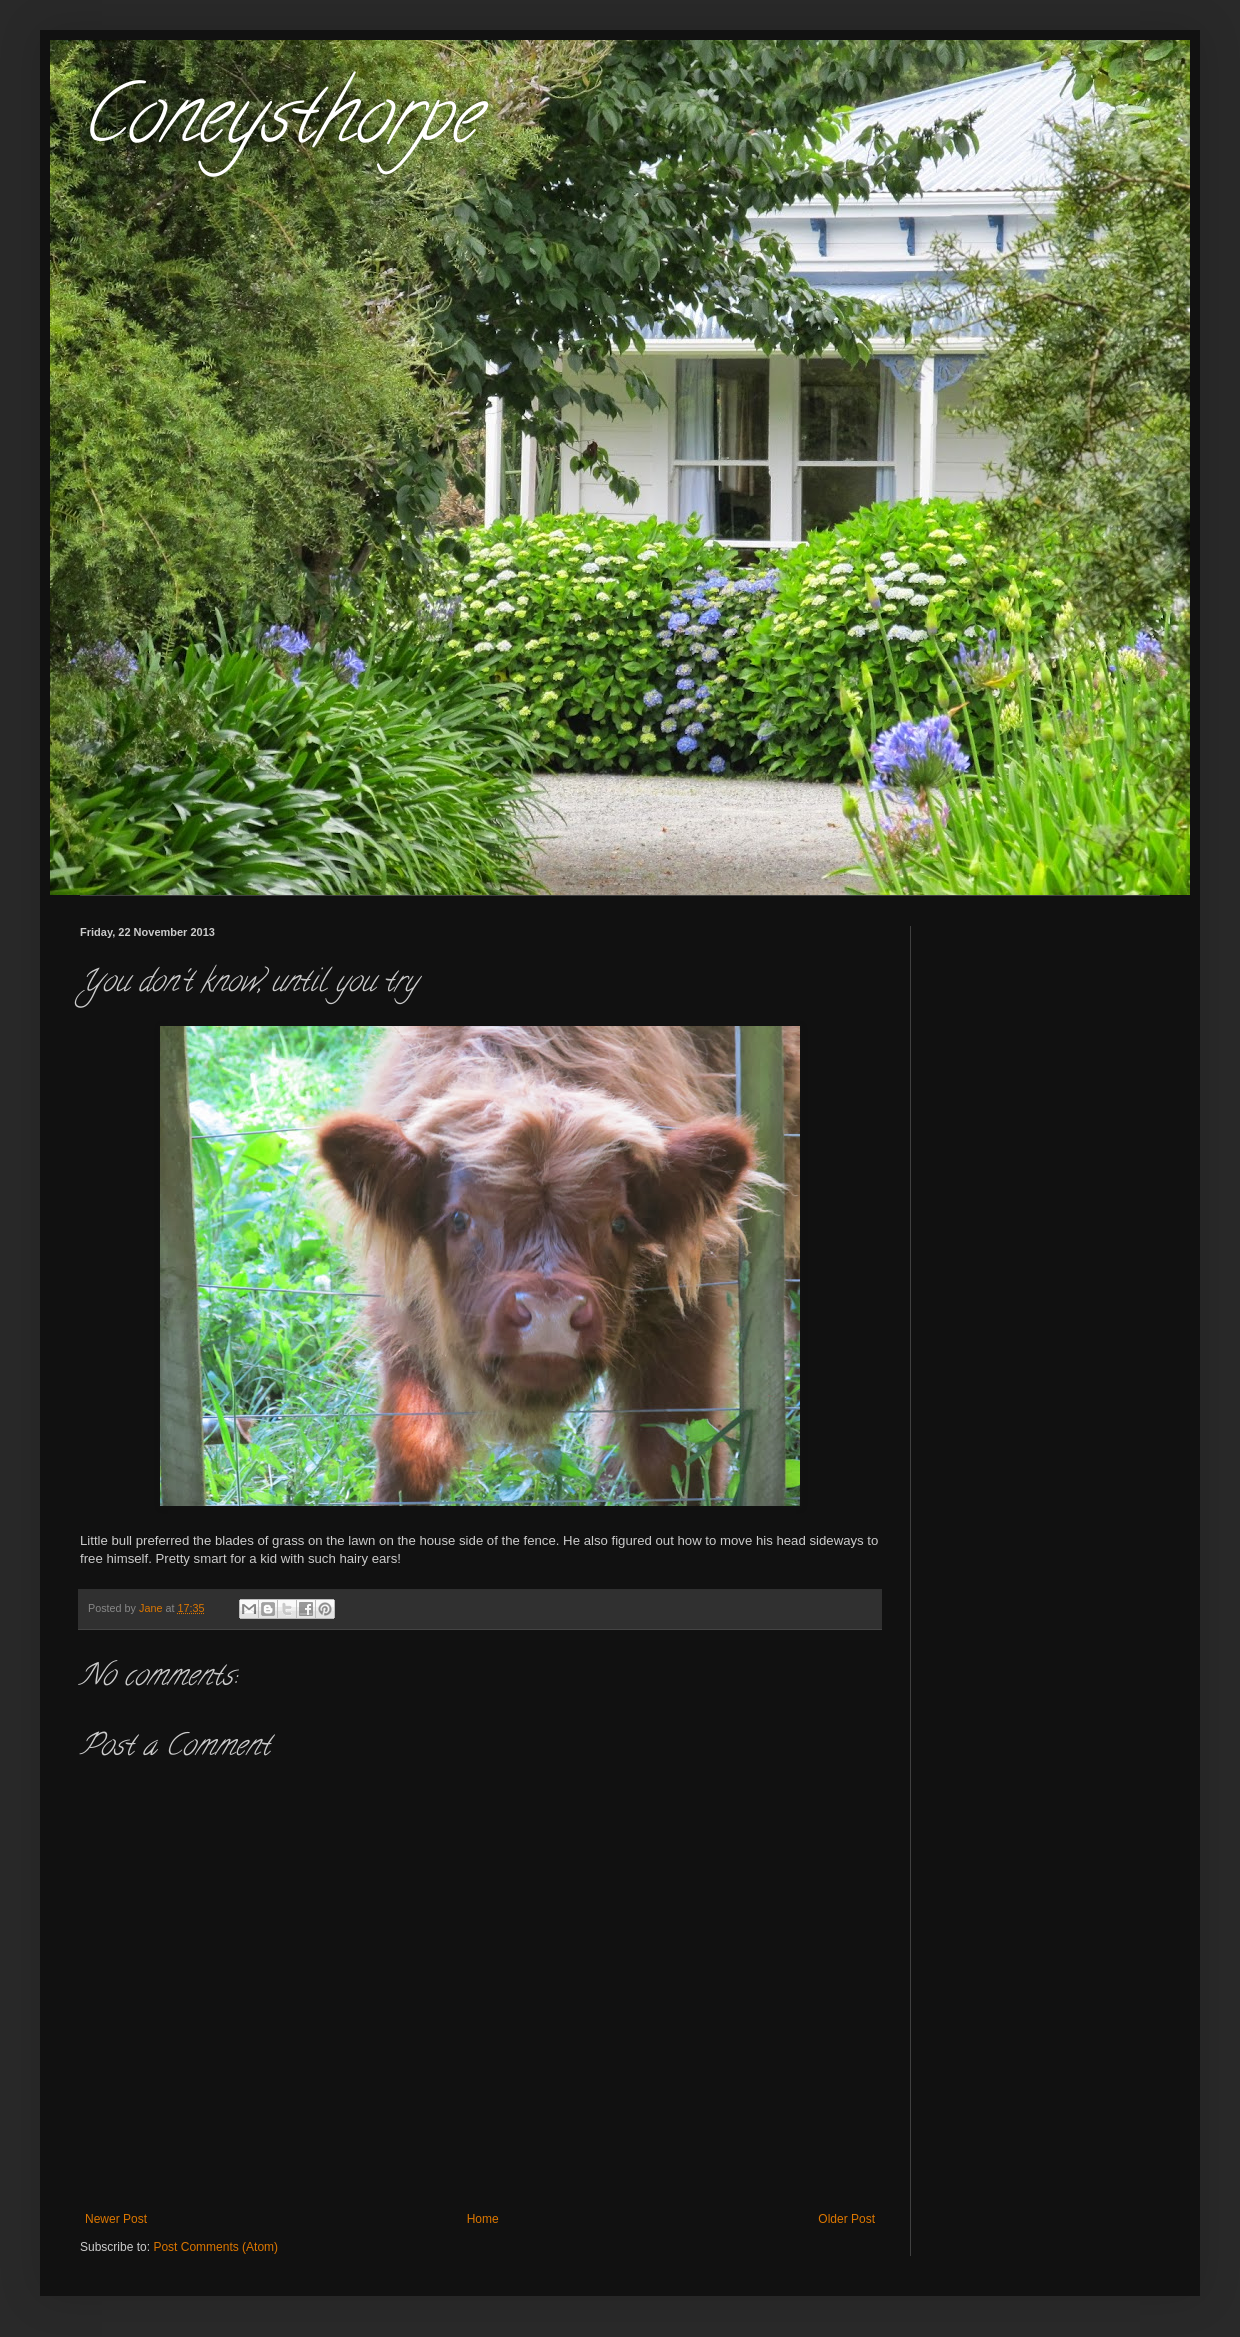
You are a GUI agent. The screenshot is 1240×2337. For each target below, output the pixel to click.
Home (483, 2219)
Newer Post (116, 2219)
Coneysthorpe (278, 124)
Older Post (846, 2219)
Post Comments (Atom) (215, 2247)
